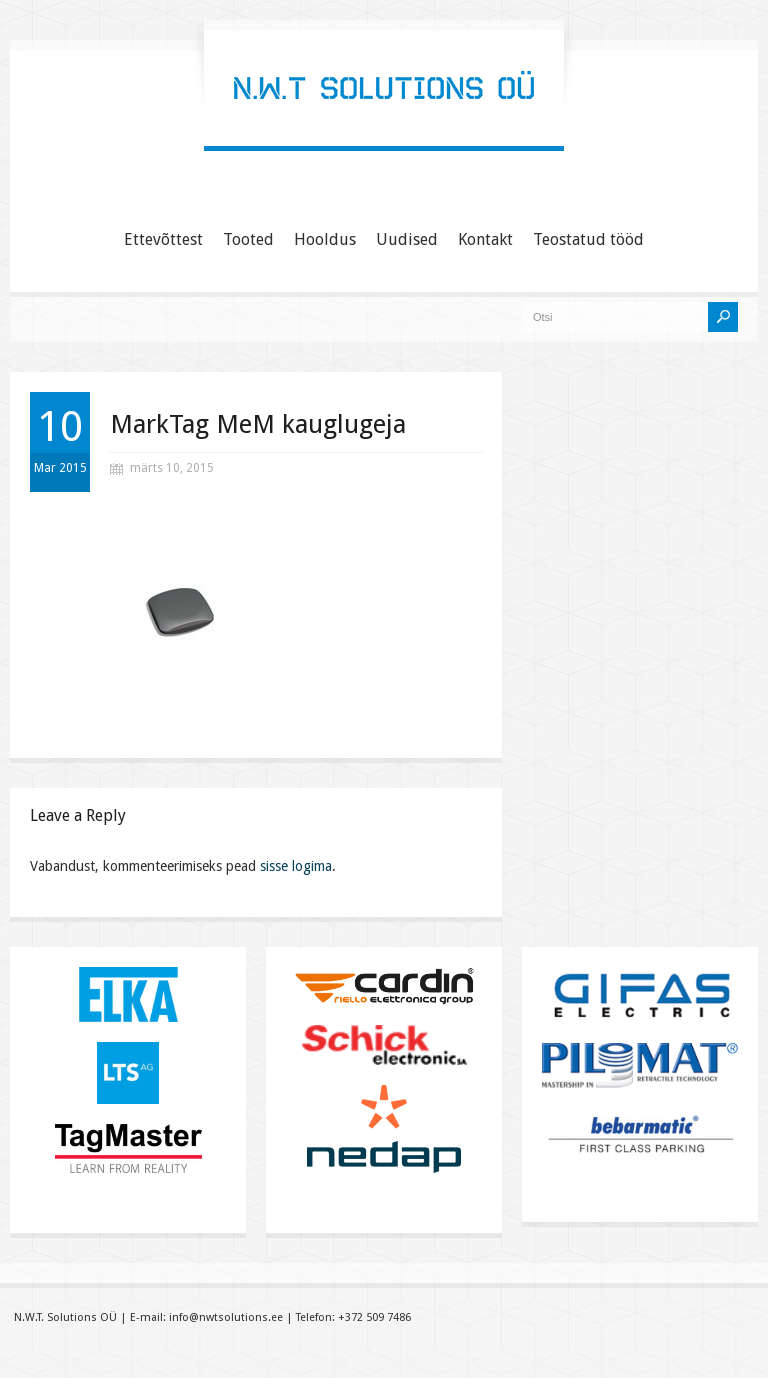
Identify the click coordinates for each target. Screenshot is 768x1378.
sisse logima (296, 866)
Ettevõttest (163, 239)
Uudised (407, 239)
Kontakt (485, 239)
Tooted (248, 239)
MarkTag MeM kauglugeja (258, 424)
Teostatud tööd (588, 239)
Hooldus (325, 239)
